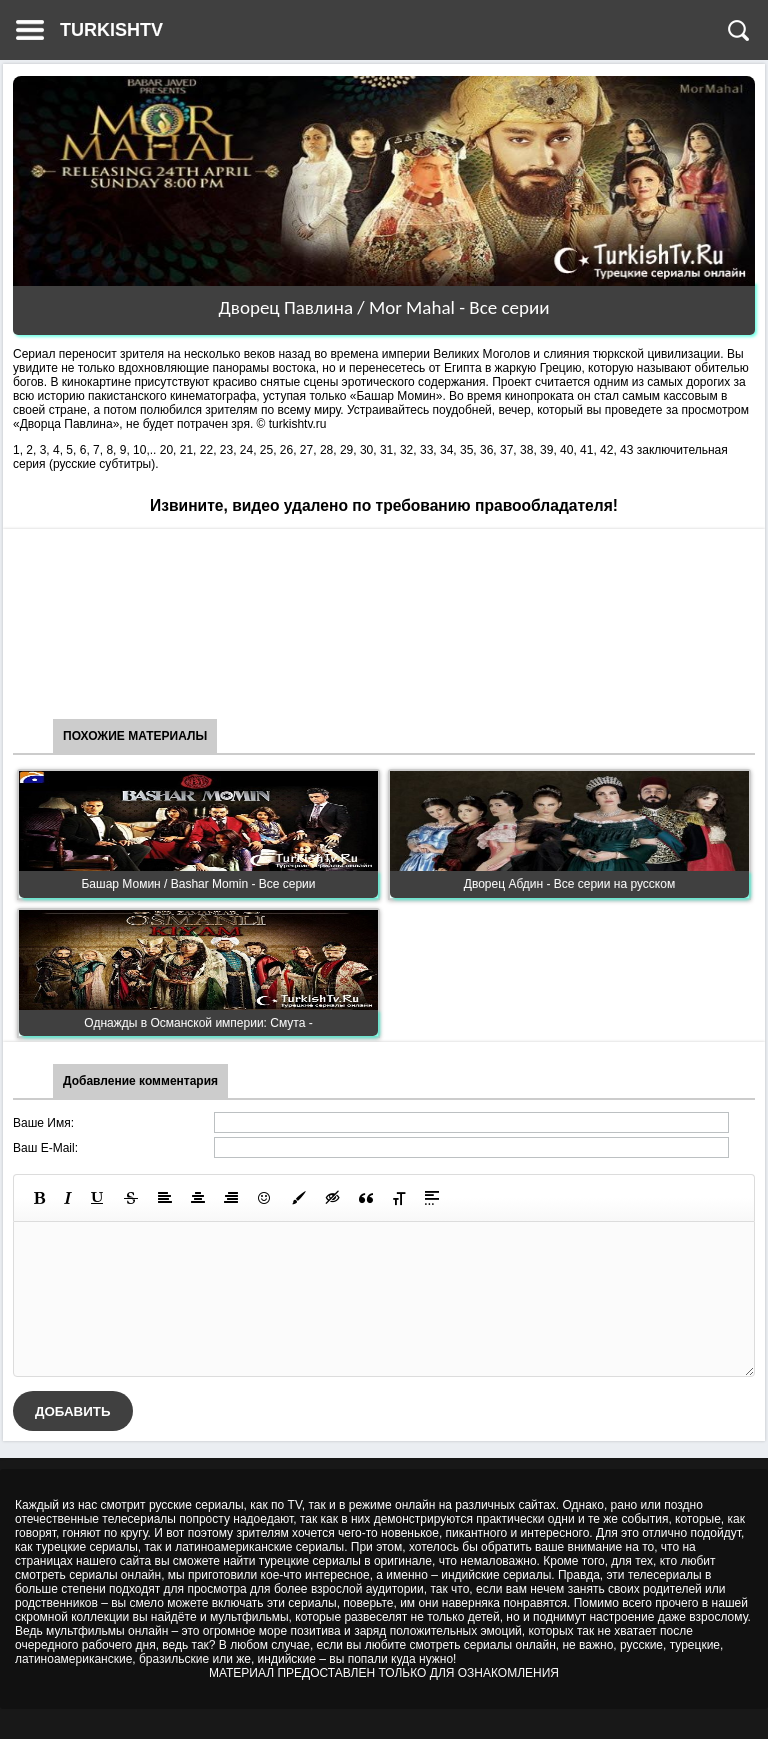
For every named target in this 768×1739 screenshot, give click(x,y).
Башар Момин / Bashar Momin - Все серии (198, 884)
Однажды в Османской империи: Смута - (198, 1023)
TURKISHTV (111, 30)
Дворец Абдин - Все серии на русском (569, 884)
